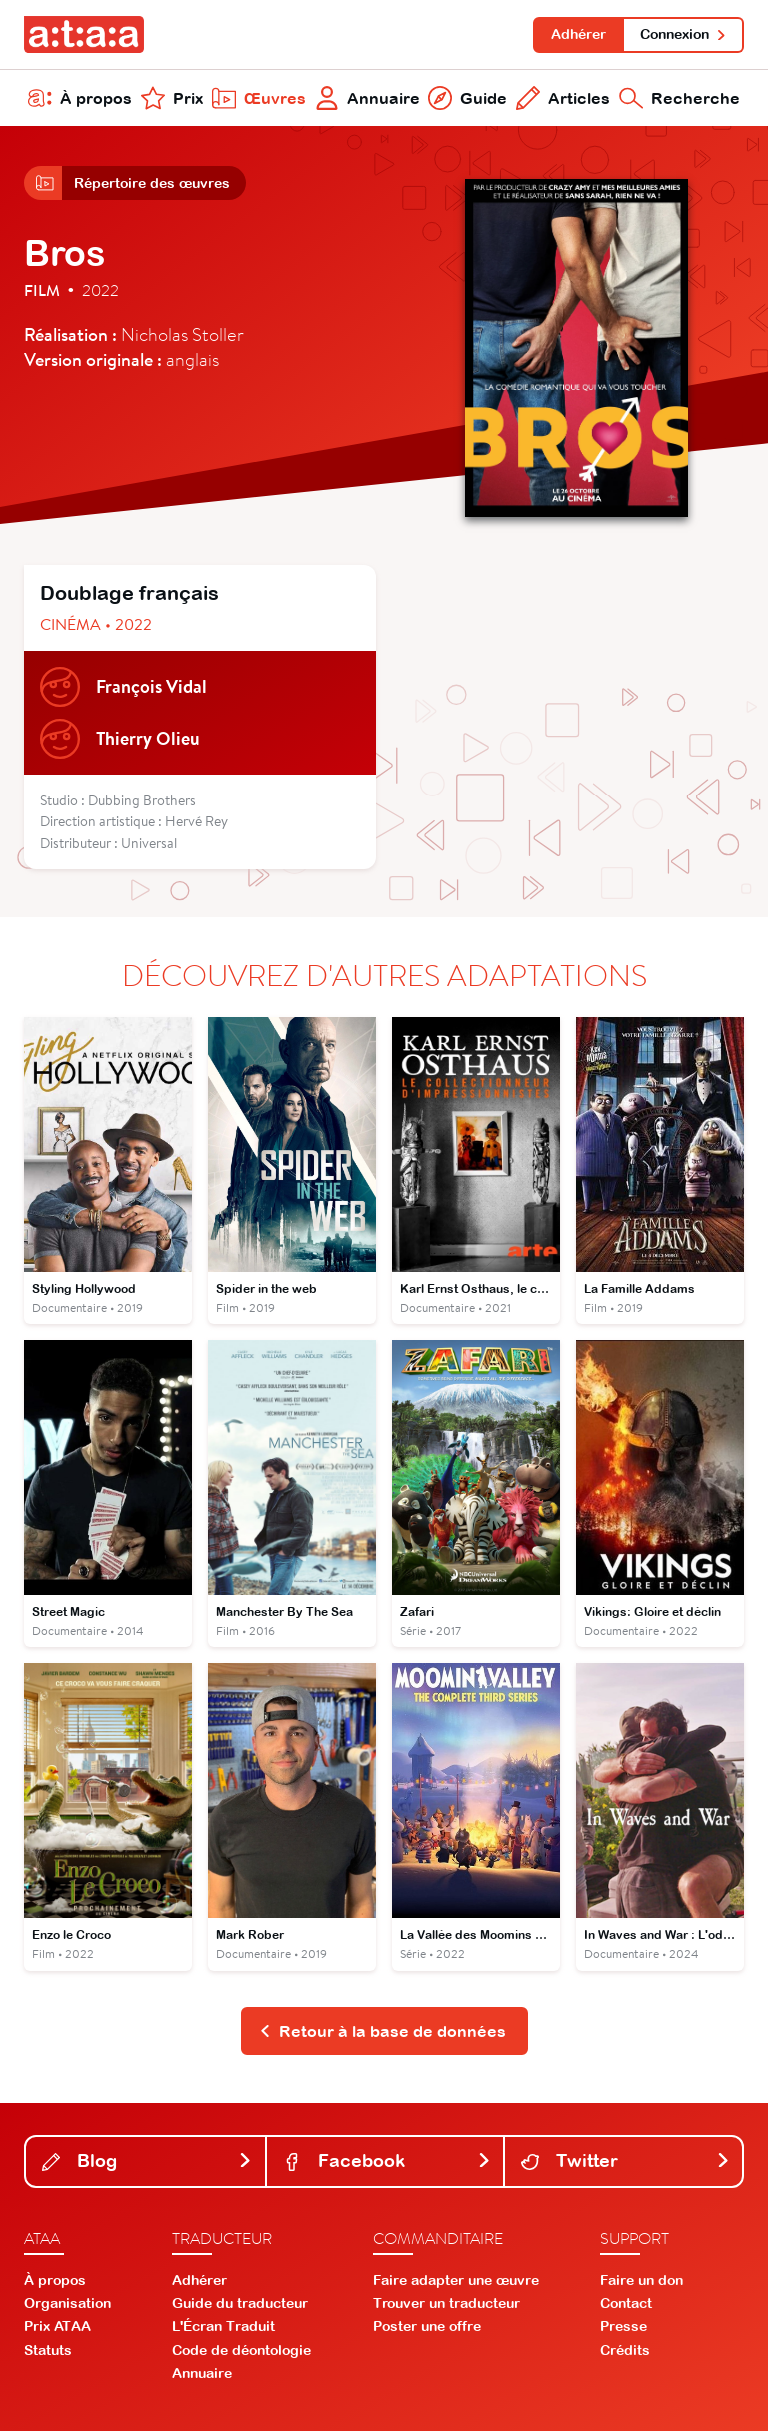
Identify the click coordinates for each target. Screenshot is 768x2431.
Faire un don (641, 2280)
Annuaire (367, 98)
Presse (623, 2326)
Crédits (625, 2350)
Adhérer (578, 34)
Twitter (625, 2160)
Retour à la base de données (382, 2031)
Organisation (67, 2303)
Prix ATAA (57, 2326)
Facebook (387, 2160)
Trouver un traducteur (446, 2303)
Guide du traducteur (240, 2303)
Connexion (683, 34)
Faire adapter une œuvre (456, 2280)
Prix (172, 98)
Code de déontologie (241, 2350)
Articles (563, 98)
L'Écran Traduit (223, 2326)
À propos (80, 98)
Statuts (48, 2350)
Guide (467, 98)
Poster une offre (427, 2326)
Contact (626, 2303)
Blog (147, 2160)
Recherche (679, 98)
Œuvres (259, 98)
